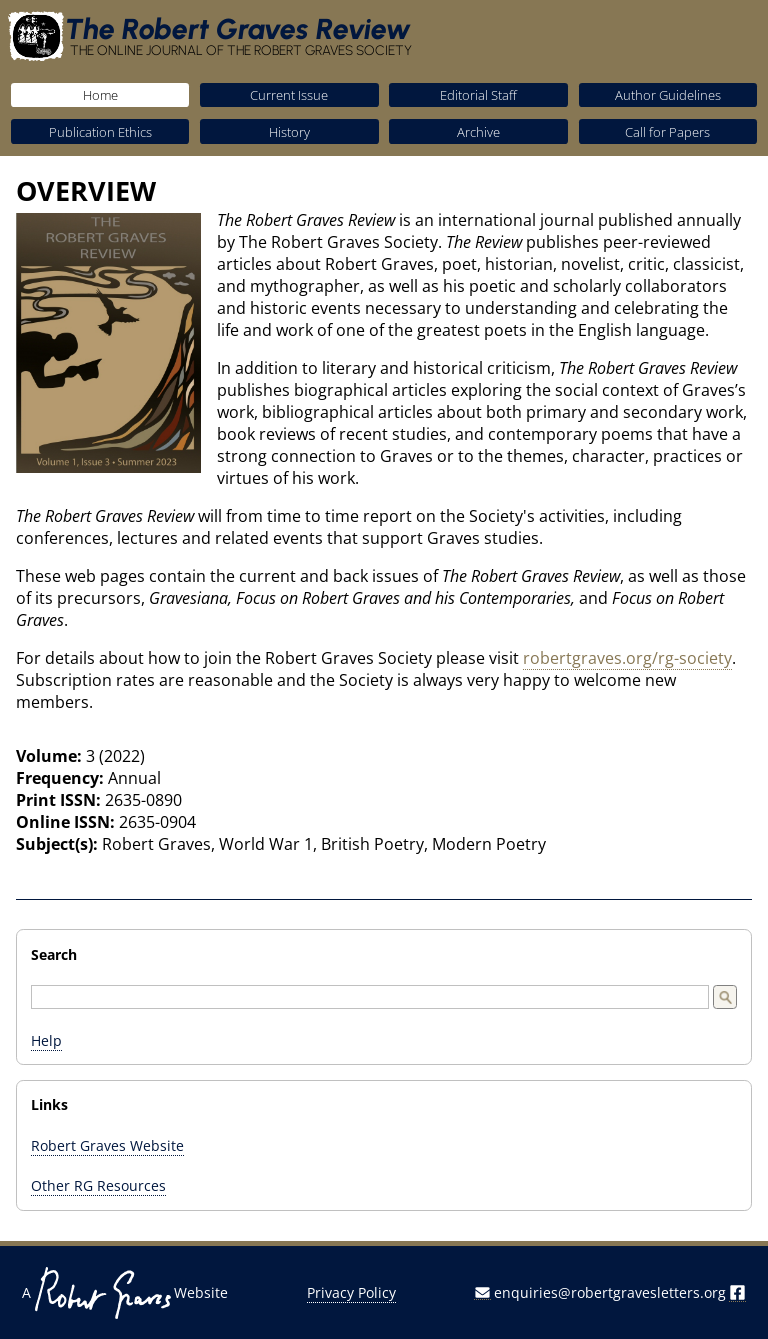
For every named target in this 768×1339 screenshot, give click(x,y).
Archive (478, 132)
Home (100, 95)
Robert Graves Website (107, 1145)
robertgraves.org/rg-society (627, 658)
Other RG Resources (98, 1185)
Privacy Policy (351, 1292)
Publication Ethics (100, 132)
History (289, 132)
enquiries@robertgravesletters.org (610, 1292)
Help (46, 1040)
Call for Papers (667, 132)
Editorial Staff (478, 95)
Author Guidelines (668, 95)
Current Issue (289, 95)
